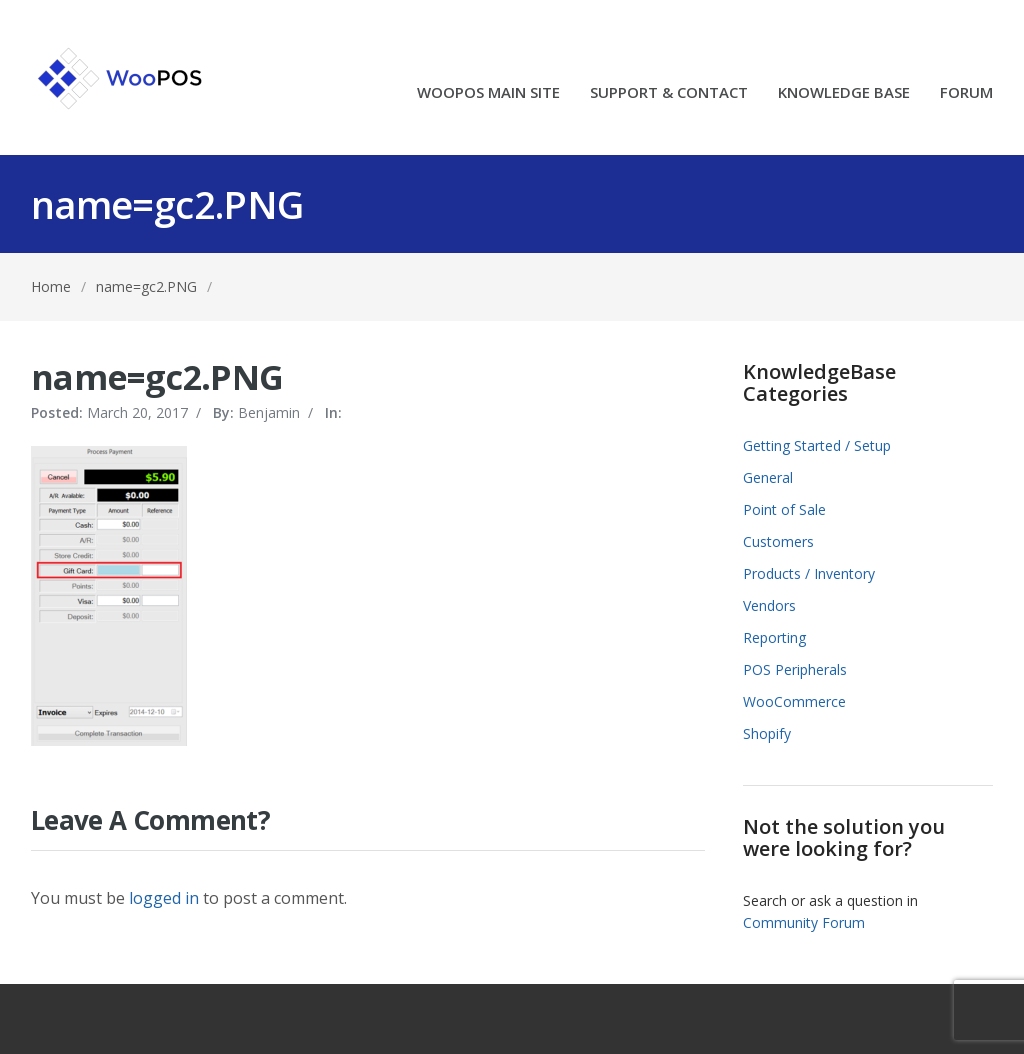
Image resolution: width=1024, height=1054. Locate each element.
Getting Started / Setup (817, 445)
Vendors (769, 605)
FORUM (966, 93)
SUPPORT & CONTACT (669, 93)
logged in (164, 898)
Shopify (767, 733)
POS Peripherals (795, 669)
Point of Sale (784, 509)
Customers (778, 541)
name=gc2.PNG (146, 286)
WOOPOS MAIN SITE (488, 93)
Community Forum (804, 922)
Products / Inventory (809, 573)
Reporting (774, 637)
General (768, 477)
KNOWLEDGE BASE (844, 93)
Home (51, 286)
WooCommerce (794, 701)
